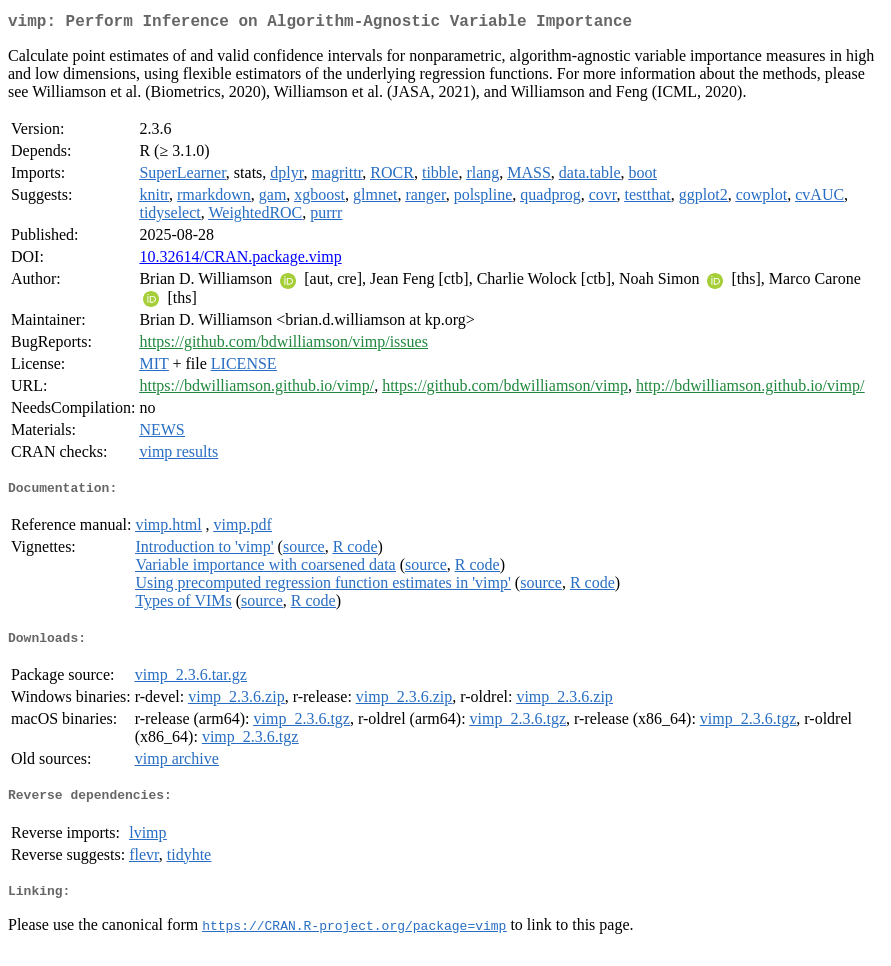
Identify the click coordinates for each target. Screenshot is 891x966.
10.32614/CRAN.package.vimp (240, 260)
